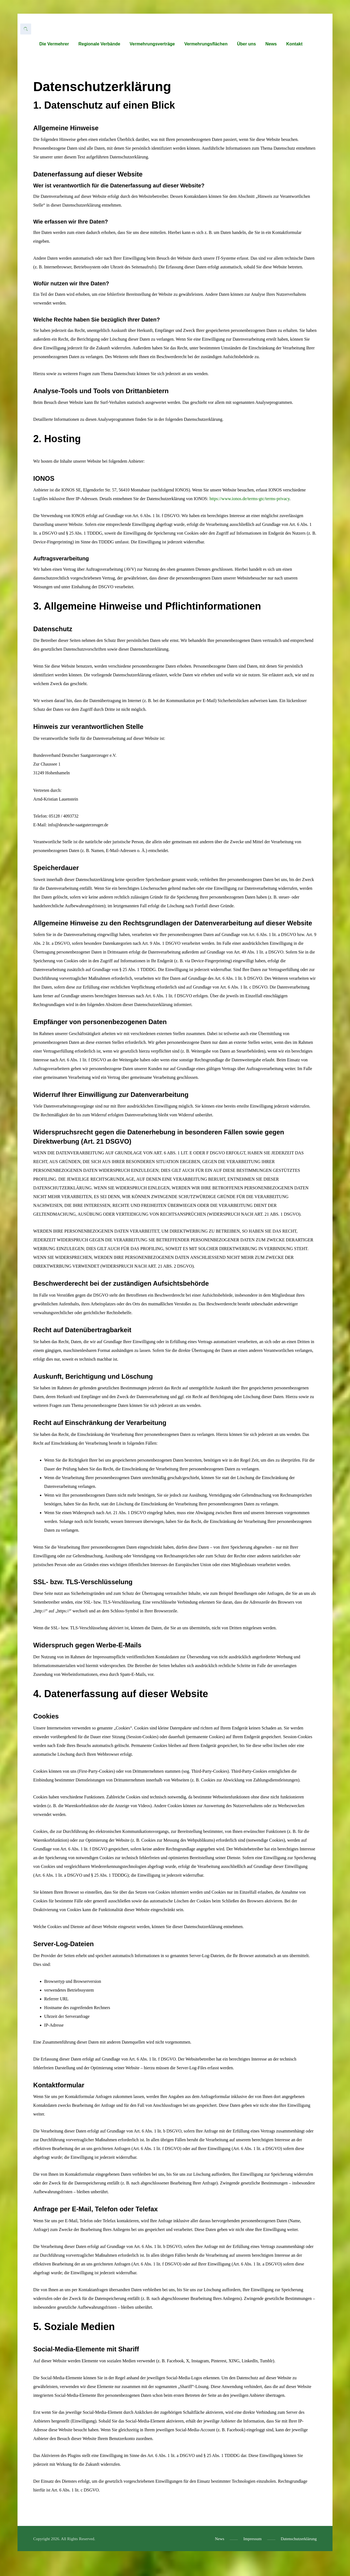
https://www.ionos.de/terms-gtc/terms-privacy (249, 510)
